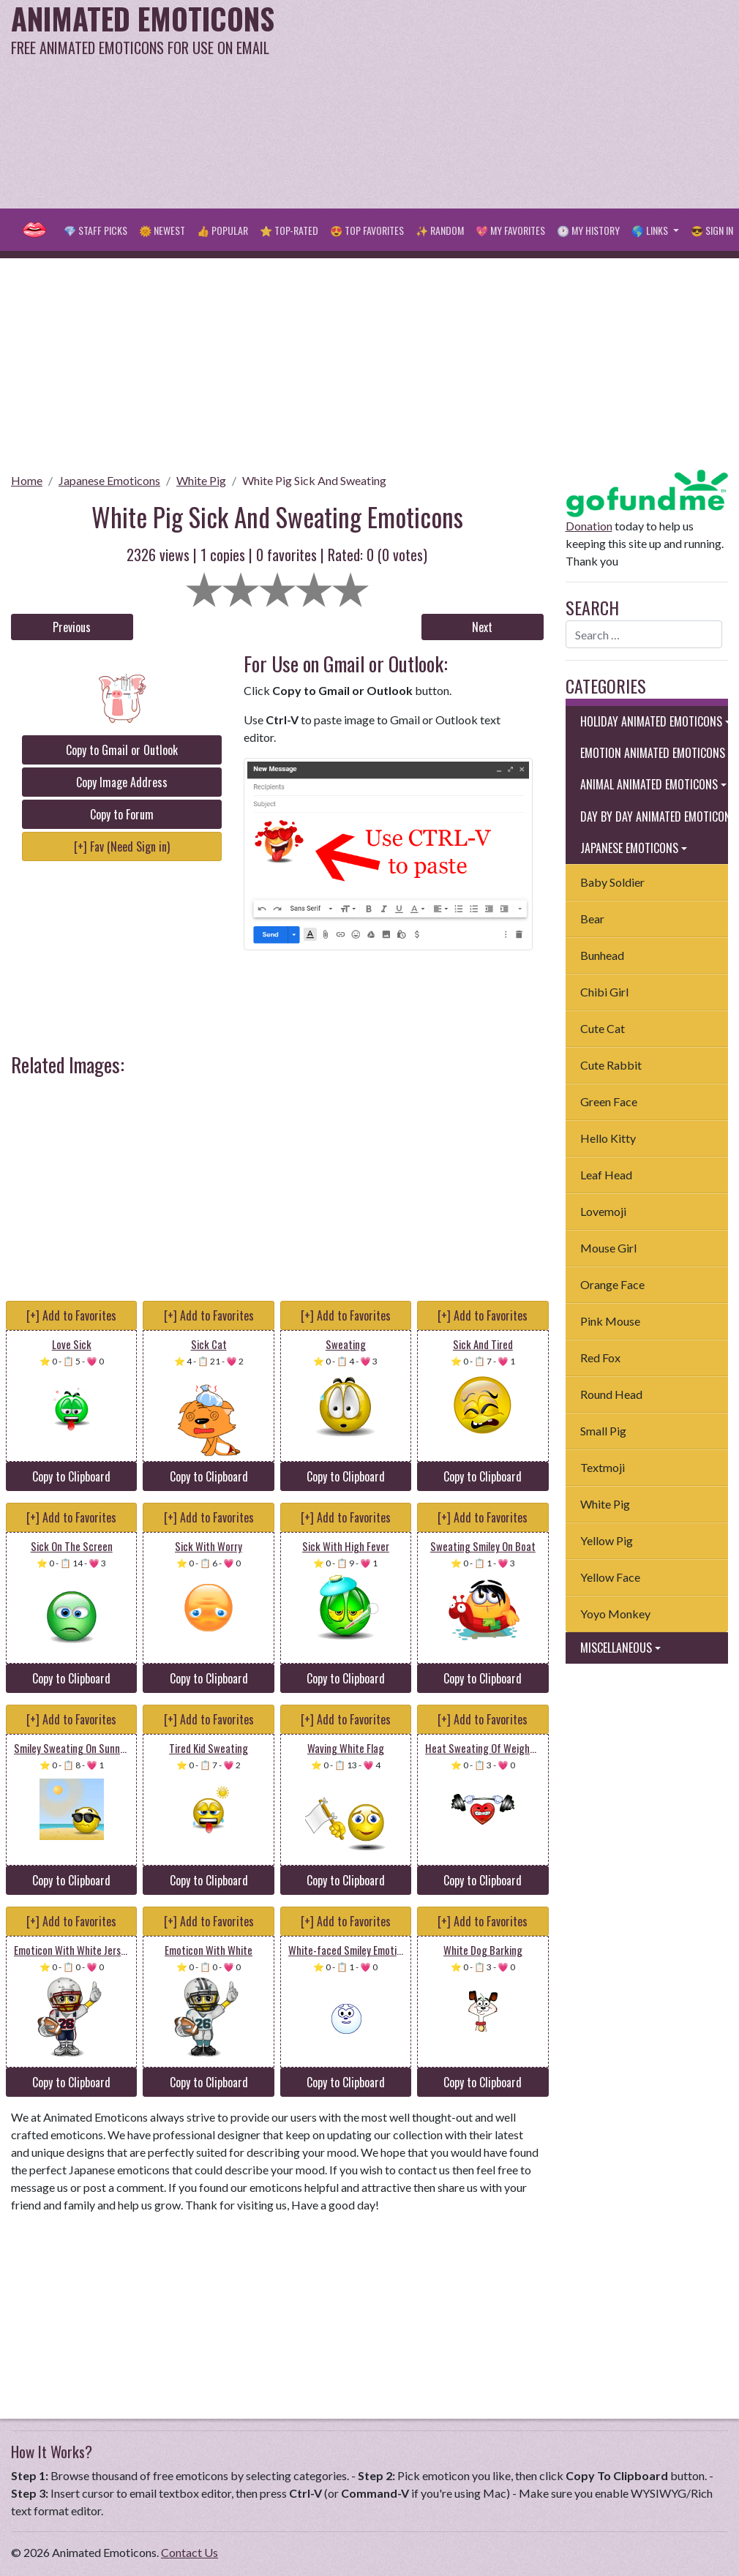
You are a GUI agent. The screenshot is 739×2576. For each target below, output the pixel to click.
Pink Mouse (610, 1321)
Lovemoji (603, 1211)
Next (482, 627)
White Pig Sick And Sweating (314, 480)
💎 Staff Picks (95, 230)
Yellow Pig (606, 1540)
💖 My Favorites (510, 230)
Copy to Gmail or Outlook (122, 750)
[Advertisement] (495, 102)
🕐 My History (588, 230)
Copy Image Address (122, 782)
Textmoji (602, 1467)
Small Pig (603, 1431)
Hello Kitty (608, 1138)
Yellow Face (610, 1577)
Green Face (608, 1101)
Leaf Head (606, 1175)
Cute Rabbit (611, 1065)
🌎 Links (650, 230)
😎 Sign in (712, 230)
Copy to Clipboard (71, 1476)
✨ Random (440, 230)
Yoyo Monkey (615, 1614)
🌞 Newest (162, 230)
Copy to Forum (122, 814)
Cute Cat (602, 1028)
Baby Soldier (612, 882)
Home (26, 480)
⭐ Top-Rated (289, 230)
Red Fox (600, 1357)
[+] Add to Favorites (71, 1315)
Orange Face (612, 1284)
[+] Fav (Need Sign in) (122, 846)
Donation (589, 526)
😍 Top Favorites (367, 230)
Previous (72, 627)
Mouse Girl (608, 1248)
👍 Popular (222, 230)
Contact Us (189, 2552)
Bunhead (602, 955)
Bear (592, 918)
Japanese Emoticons (109, 480)
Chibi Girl (604, 992)
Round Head (611, 1394)
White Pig (201, 480)
